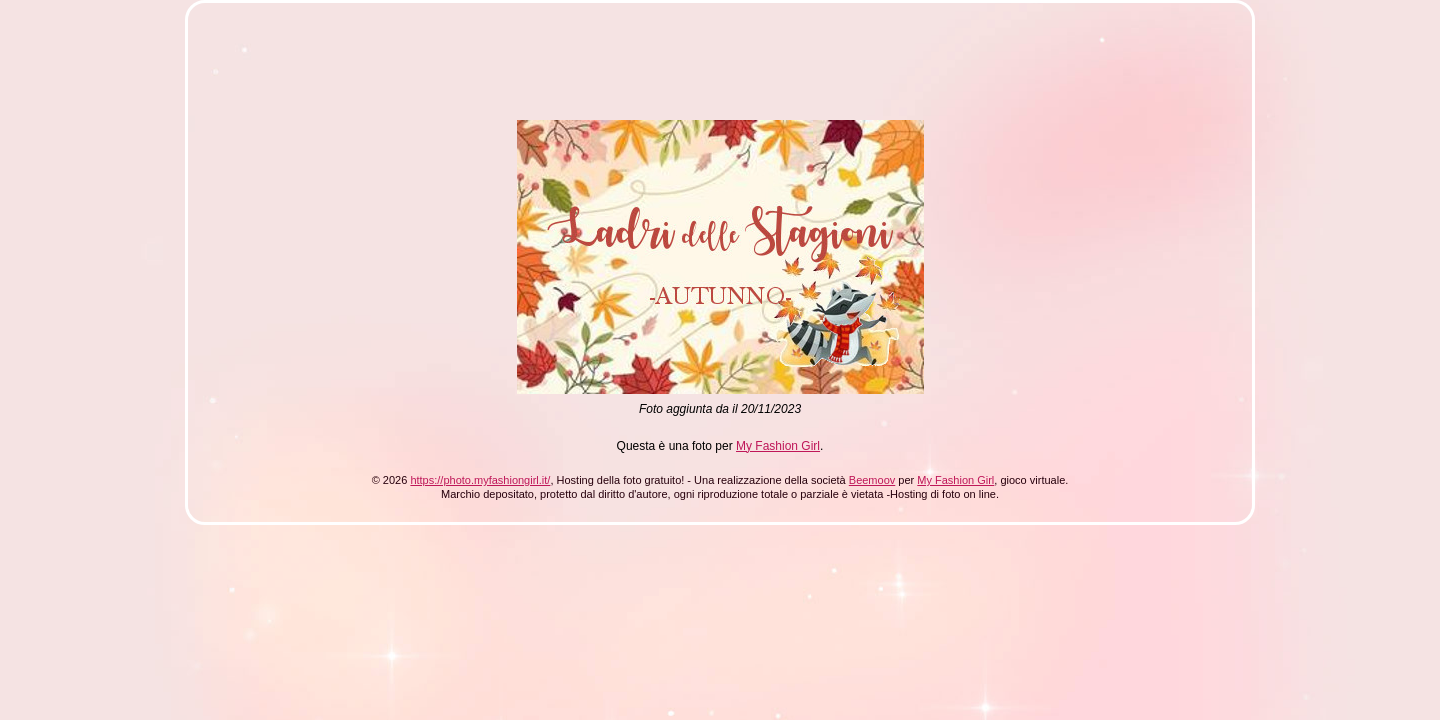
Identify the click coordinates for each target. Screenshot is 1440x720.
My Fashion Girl (778, 446)
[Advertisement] (572, 68)
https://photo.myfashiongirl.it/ (480, 480)
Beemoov (872, 480)
